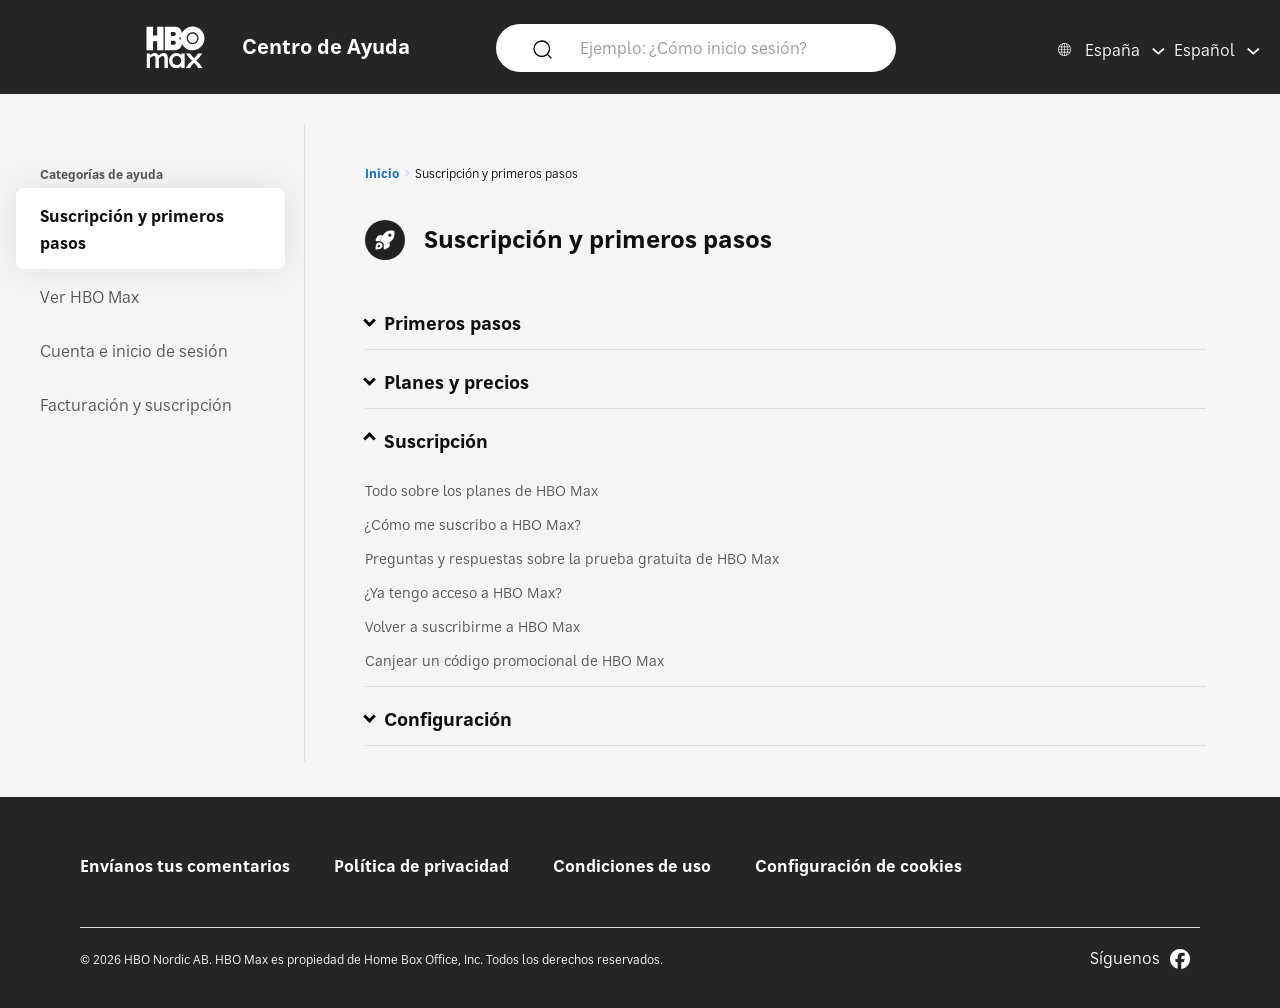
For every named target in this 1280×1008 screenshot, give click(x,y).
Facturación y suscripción (136, 405)
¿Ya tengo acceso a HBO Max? (463, 592)
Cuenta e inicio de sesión (134, 351)
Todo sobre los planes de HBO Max (481, 490)
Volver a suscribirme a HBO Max (472, 626)
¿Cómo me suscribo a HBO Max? (473, 524)
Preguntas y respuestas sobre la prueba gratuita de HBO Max (572, 558)
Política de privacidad (421, 866)
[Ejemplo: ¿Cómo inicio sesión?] (725, 47)
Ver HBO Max (89, 297)
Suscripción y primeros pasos (132, 229)
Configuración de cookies (858, 866)
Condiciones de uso (632, 866)
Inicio (382, 173)
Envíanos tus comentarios (185, 866)
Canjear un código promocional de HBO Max (514, 660)
